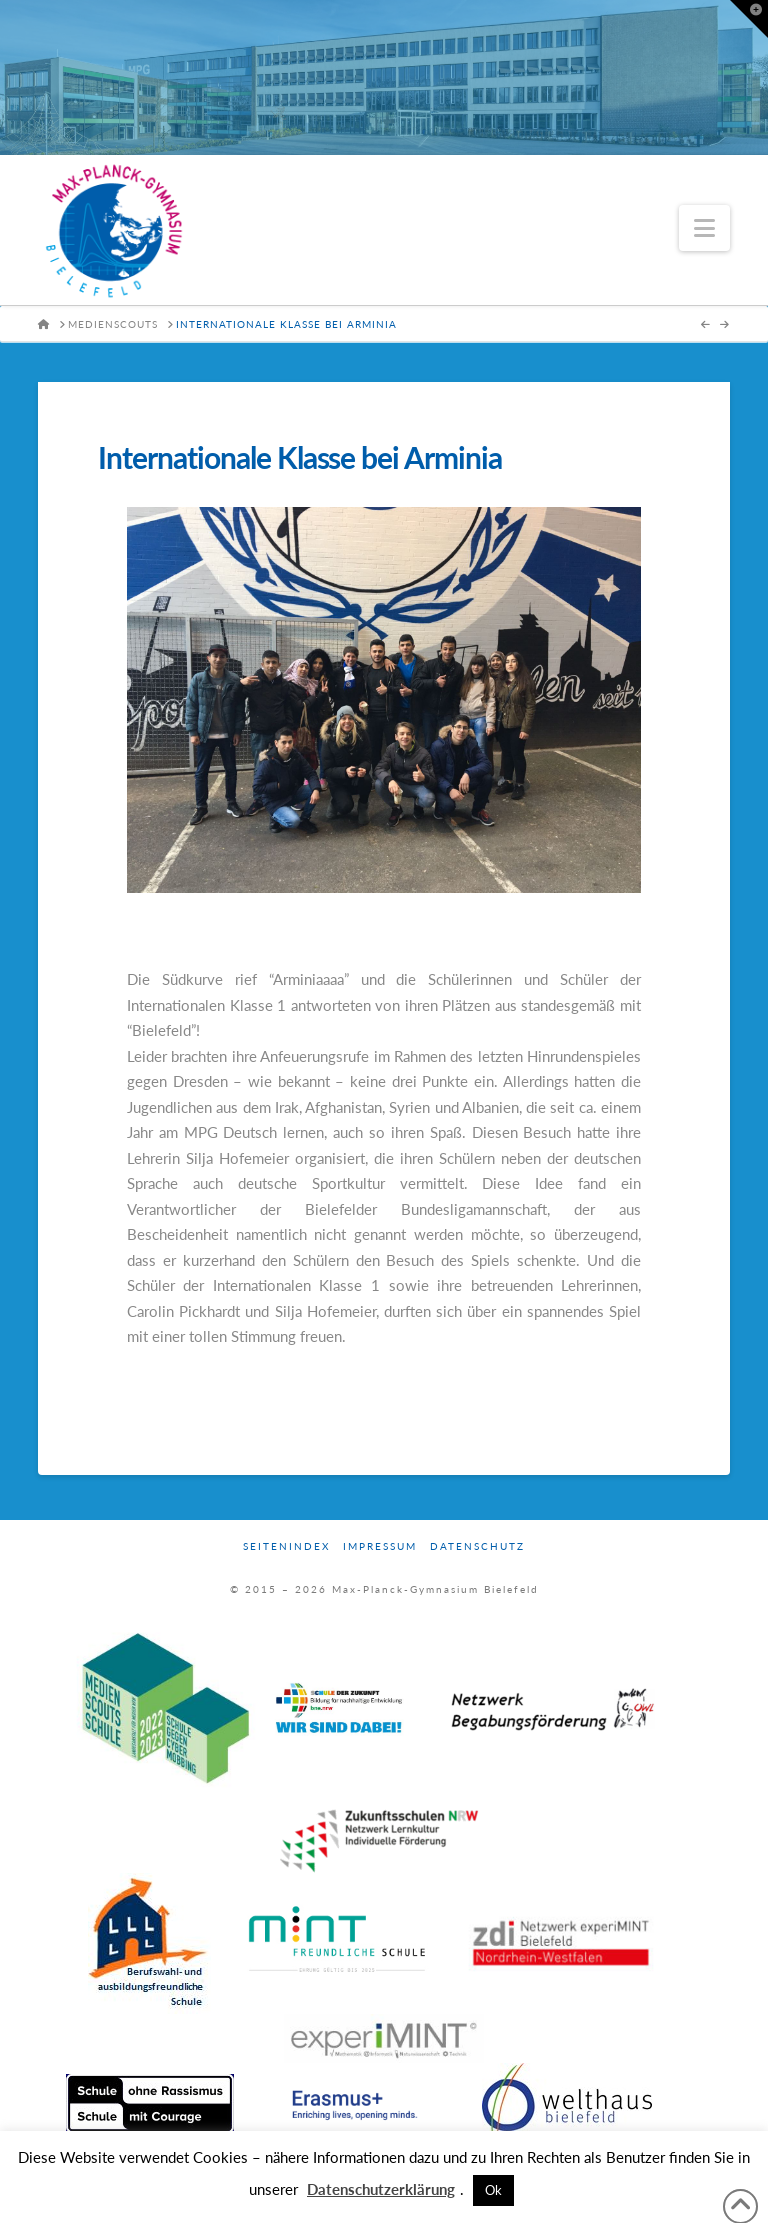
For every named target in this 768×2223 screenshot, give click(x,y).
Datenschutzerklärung (381, 2189)
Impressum (380, 1546)
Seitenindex (286, 1546)
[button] (704, 228)
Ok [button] (493, 2190)
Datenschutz (477, 1546)
